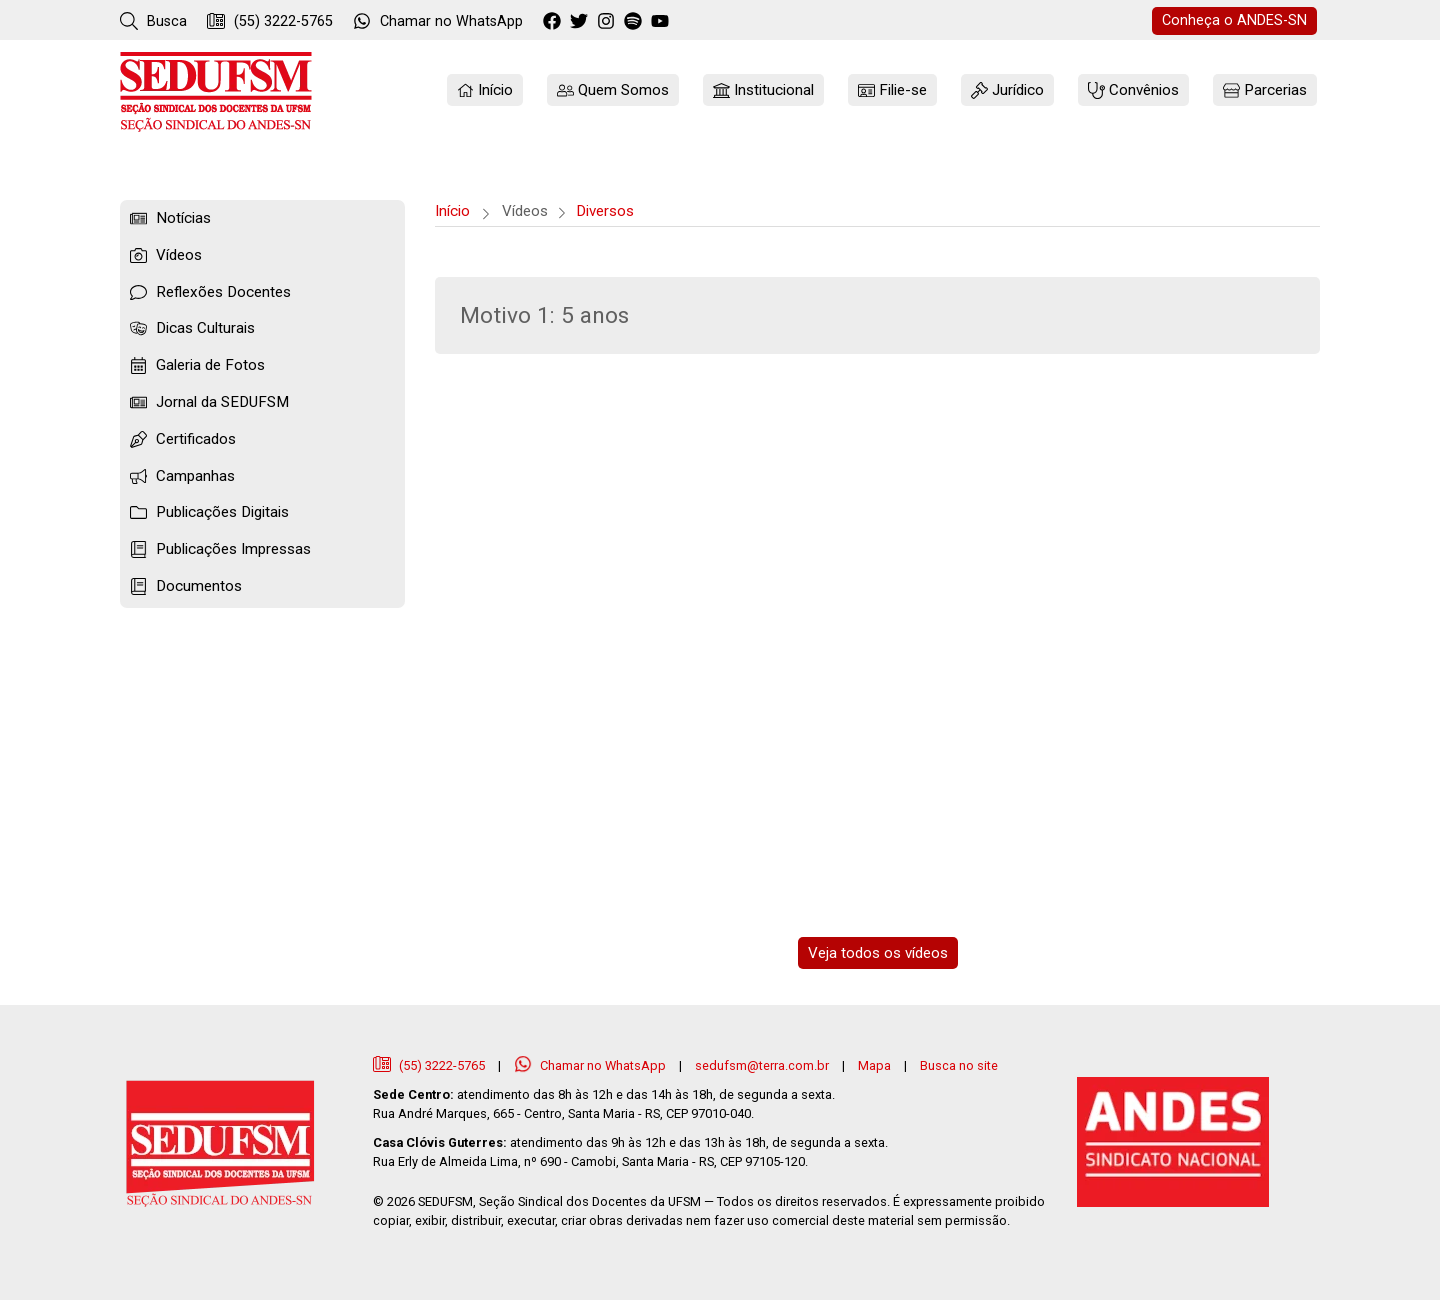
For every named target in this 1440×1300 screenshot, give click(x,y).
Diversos (605, 211)
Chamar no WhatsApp (591, 1065)
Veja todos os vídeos (878, 953)
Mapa (874, 1065)
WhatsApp (438, 21)
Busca (153, 21)
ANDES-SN (1234, 20)
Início (452, 211)
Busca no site (959, 1065)
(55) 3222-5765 (270, 21)
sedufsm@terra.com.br (762, 1065)
